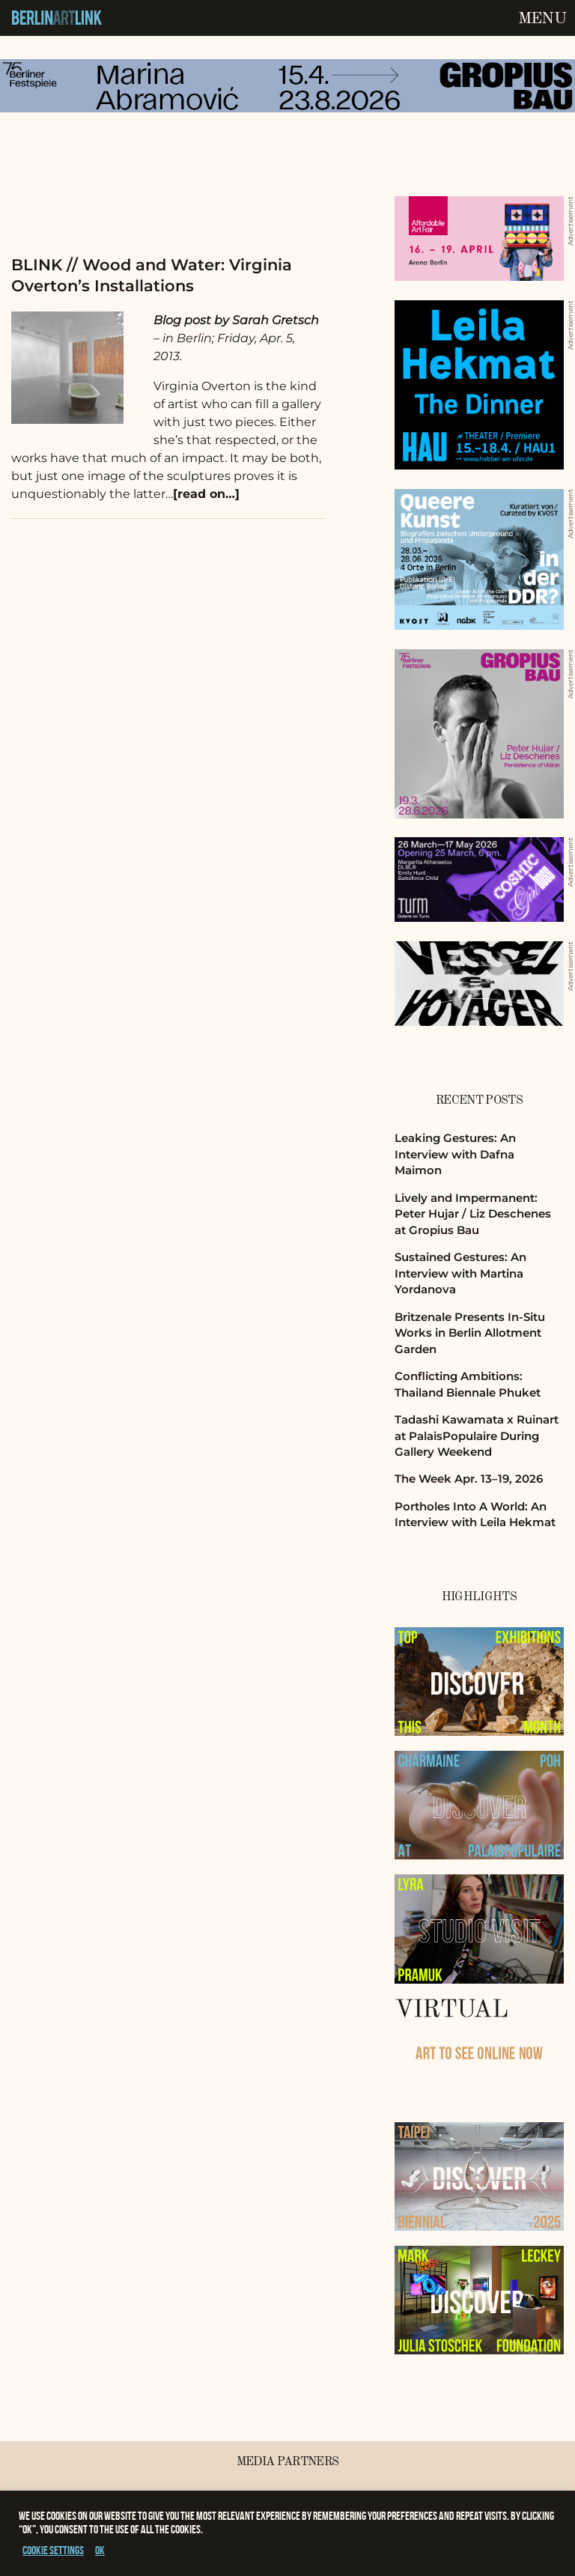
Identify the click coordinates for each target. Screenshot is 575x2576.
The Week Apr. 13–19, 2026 (469, 1478)
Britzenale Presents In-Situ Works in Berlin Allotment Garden (470, 1333)
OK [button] (100, 2550)
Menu (542, 18)
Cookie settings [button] (53, 2550)
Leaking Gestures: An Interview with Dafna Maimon (455, 1154)
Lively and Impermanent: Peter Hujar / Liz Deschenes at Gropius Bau (473, 1214)
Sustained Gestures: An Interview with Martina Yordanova (460, 1273)
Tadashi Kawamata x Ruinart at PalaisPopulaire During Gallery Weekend (477, 1435)
